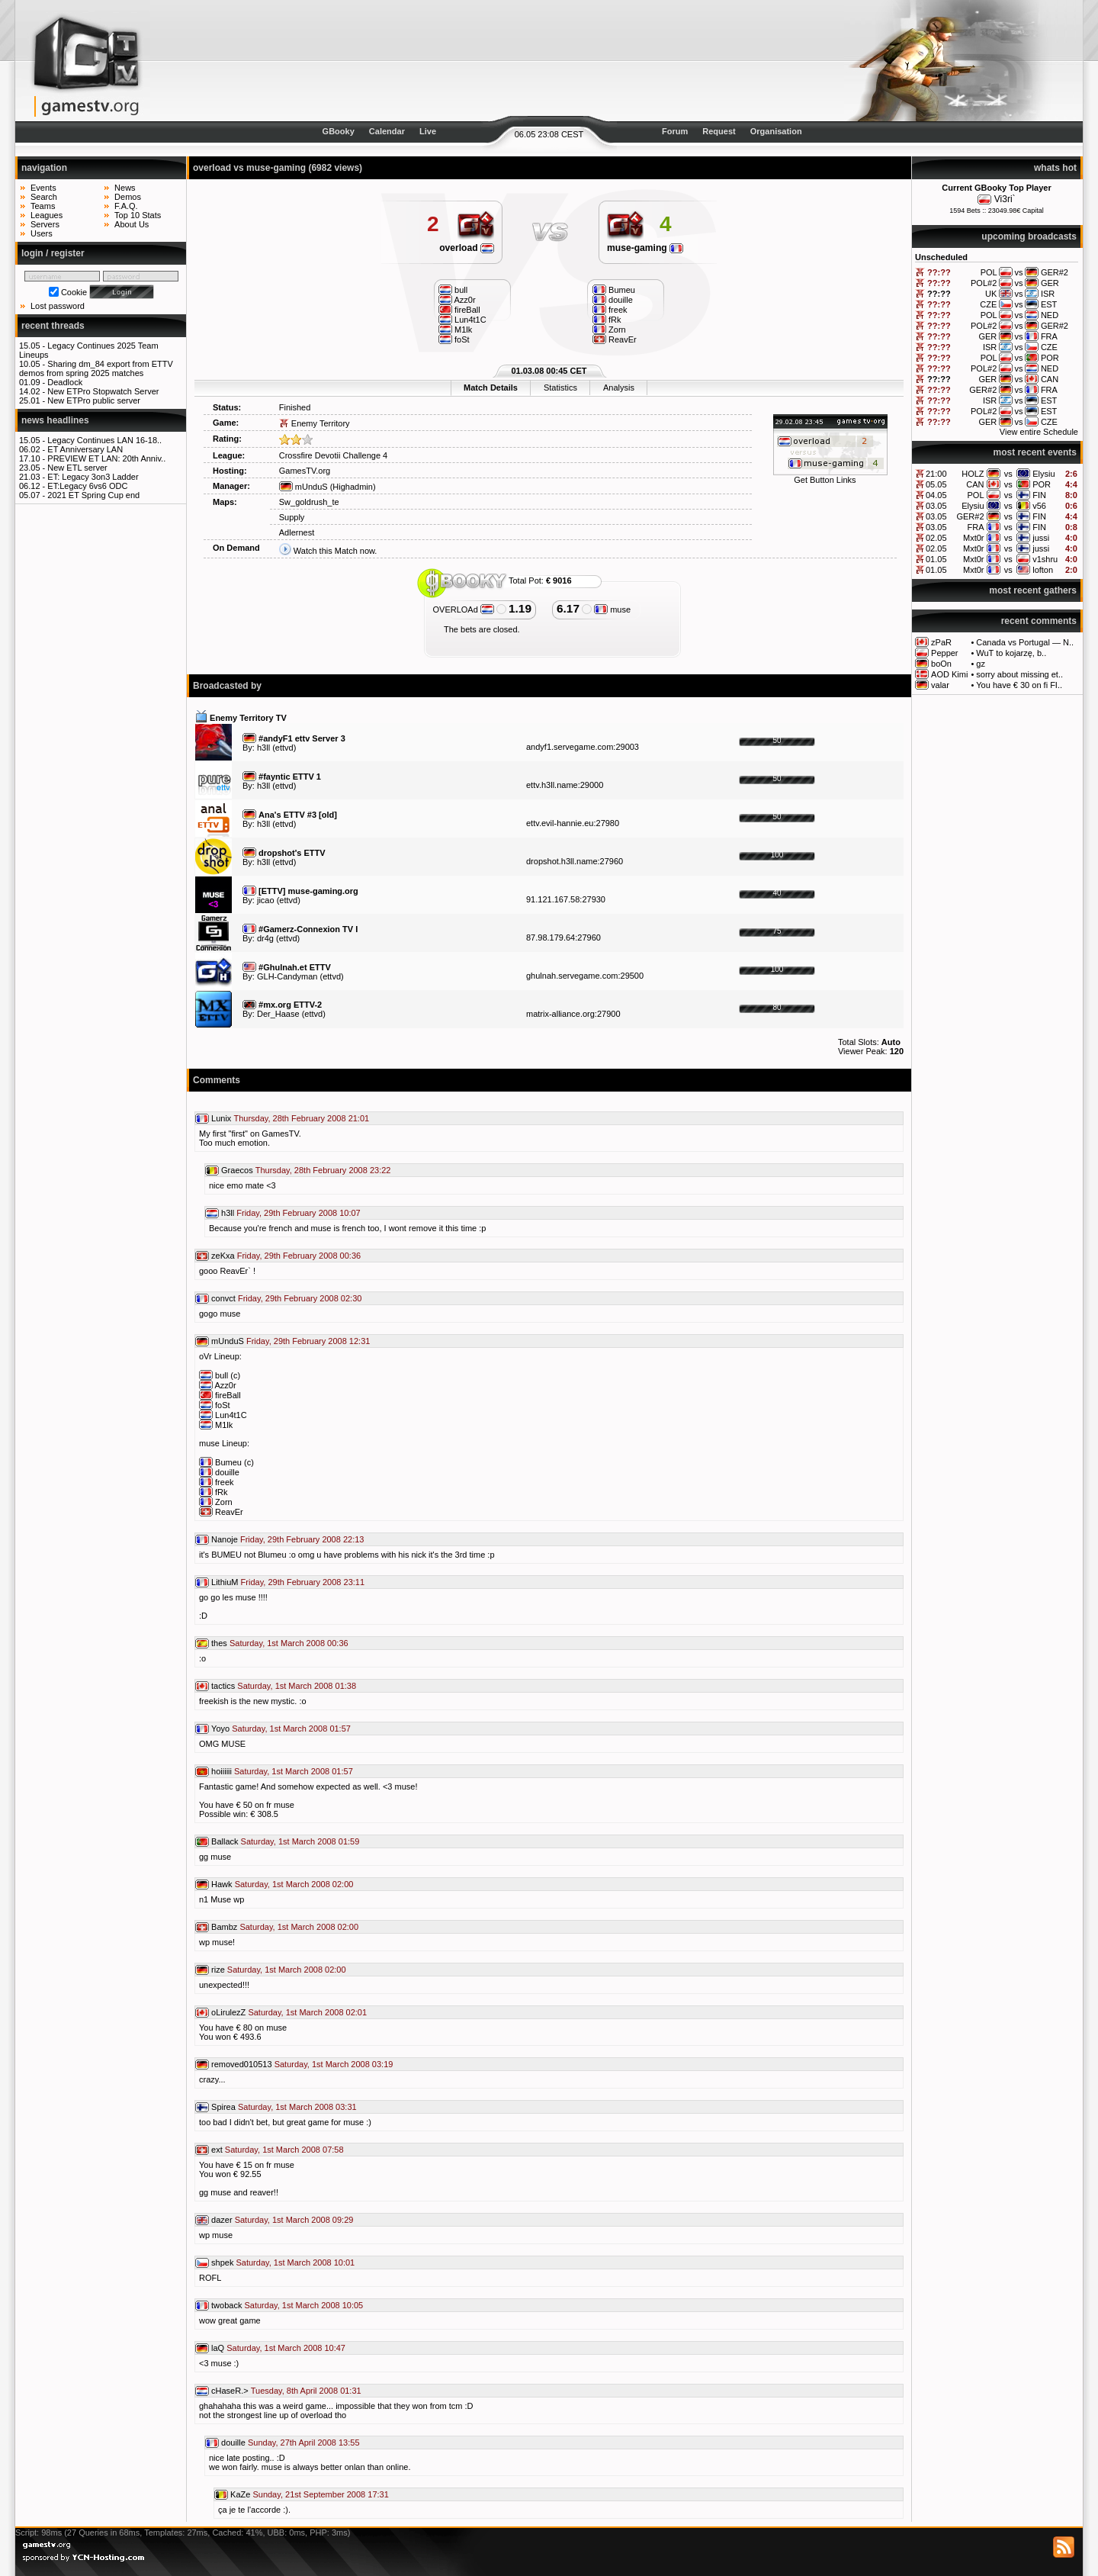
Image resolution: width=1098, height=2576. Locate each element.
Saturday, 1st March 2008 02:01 (307, 2012)
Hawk (222, 1884)
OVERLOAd (463, 609)
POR (1041, 484)
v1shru (1045, 559)
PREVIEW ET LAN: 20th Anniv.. (106, 458)
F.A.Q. (126, 206)
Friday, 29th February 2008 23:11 (302, 1582)
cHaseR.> (230, 2390)
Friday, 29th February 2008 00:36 (299, 1255)
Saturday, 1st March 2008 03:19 (333, 2064)
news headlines (55, 420)
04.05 (936, 495)
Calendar (387, 131)
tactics (223, 1685)
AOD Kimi (949, 674)
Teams (42, 206)
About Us (131, 224)
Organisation (776, 131)
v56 (1039, 505)
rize (218, 1969)
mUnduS (303, 486)
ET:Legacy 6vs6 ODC (87, 485)
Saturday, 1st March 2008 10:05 (303, 2305)
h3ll (263, 747)
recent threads (53, 325)
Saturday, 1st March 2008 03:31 (297, 2106)
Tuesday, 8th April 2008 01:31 (306, 2390)
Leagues (46, 215)
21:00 (936, 473)
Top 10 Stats (137, 215)
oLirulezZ (228, 2012)
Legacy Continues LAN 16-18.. (104, 440)
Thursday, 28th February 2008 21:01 (301, 1118)
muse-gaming (645, 248)
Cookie (74, 292)
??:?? (939, 272)
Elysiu (1043, 473)
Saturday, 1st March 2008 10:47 (285, 2347)
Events (43, 187)
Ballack (224, 1841)
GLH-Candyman (287, 976)
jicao (265, 900)
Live (427, 131)
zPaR (941, 642)
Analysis (618, 387)
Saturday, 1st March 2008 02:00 (294, 1884)
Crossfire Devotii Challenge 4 (333, 455)
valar (940, 685)
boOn (941, 663)
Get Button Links (825, 479)
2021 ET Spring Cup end (93, 495)
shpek (222, 2262)
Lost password (57, 305)
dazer (222, 2219)
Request (718, 131)
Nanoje (224, 1539)
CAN (975, 484)
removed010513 (241, 2064)
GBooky (339, 131)
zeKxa (223, 1255)
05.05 (936, 484)
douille (233, 2442)
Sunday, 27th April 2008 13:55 (304, 2442)
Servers (44, 224)
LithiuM (224, 1582)
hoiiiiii (221, 1771)
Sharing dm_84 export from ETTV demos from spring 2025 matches (96, 368)
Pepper (944, 653)
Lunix (221, 1118)
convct (223, 1298)
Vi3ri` (1005, 199)
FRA (976, 527)
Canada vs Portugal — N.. (1025, 642)
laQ (217, 2347)
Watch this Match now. (335, 550)
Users (41, 233)
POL (976, 495)
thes (219, 1643)
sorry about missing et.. (1019, 674)
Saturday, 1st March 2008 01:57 (291, 1728)
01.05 (936, 559)
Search (43, 196)
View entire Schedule (1039, 431)
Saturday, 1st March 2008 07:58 (284, 2149)
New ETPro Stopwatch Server (103, 391)
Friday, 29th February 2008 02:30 (299, 1298)
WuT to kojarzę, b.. (1011, 653)
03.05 (936, 505)
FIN (1039, 495)
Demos (127, 196)
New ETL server (77, 467)
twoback (226, 2305)
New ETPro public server (93, 400)
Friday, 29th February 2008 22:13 (302, 1539)
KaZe (240, 2494)
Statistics (560, 387)
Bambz (224, 1926)
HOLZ (973, 473)
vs (1008, 473)
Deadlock (64, 382)
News (125, 187)
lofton (1042, 569)
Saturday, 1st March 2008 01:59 (300, 1841)
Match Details (491, 387)
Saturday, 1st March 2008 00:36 (289, 1643)
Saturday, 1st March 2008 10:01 (295, 2262)
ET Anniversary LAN (85, 449)
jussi (1040, 537)
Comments (216, 1080)
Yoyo (220, 1728)
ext (217, 2149)
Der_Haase (278, 1013)
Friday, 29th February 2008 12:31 (308, 1341)
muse (612, 609)
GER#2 (970, 516)
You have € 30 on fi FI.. (1019, 685)
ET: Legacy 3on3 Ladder (92, 476)
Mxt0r (973, 537)
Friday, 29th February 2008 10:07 (298, 1212)
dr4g (265, 938)
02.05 (936, 537)
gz (980, 663)
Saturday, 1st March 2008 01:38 (296, 1685)
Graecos (237, 1170)
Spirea (223, 2106)
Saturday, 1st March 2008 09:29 (294, 2219)
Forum (675, 131)
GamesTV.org (304, 470)
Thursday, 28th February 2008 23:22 (323, 1170)
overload (466, 248)
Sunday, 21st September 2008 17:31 (320, 2494)
